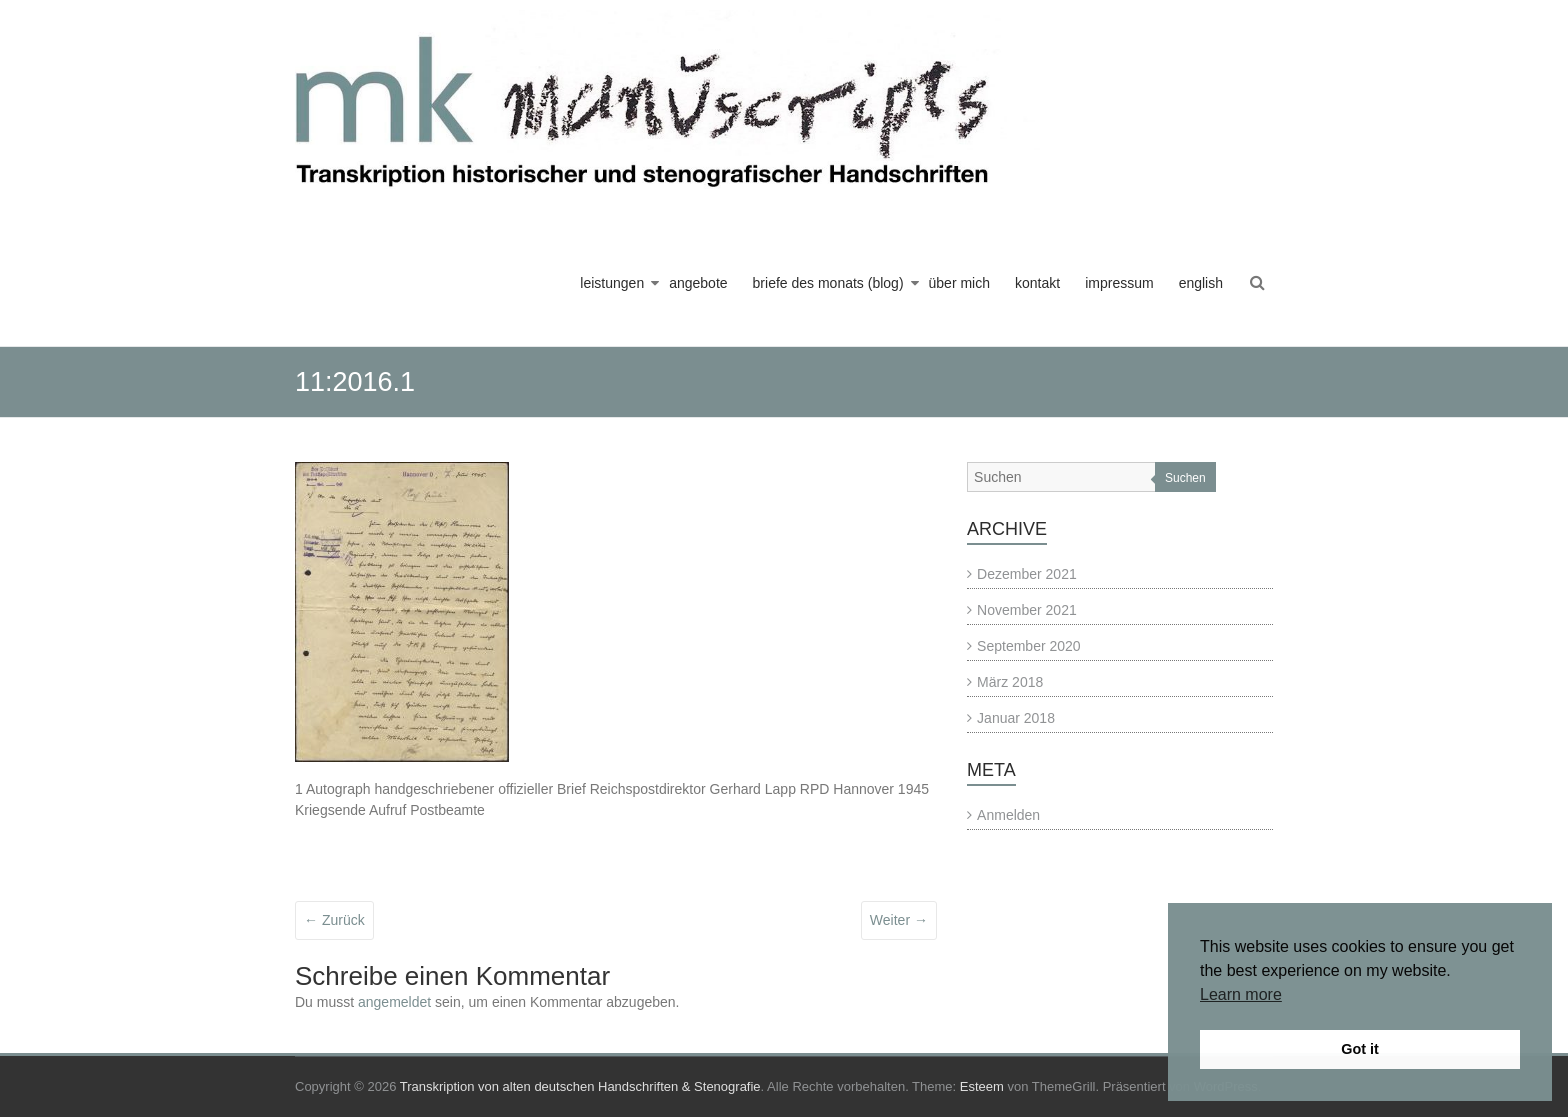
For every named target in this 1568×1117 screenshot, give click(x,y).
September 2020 (1029, 646)
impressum (1119, 283)
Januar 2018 (1016, 718)
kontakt (1037, 283)
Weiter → (899, 920)
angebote (698, 283)
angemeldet (394, 1002)
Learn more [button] (1241, 994)
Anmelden (1008, 815)
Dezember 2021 (1027, 574)
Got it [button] (1360, 1049)
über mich (959, 283)
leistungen (612, 283)
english (1201, 283)
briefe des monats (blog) (828, 283)
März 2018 (1010, 682)
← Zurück (334, 920)
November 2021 (1027, 610)
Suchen (1185, 478)
